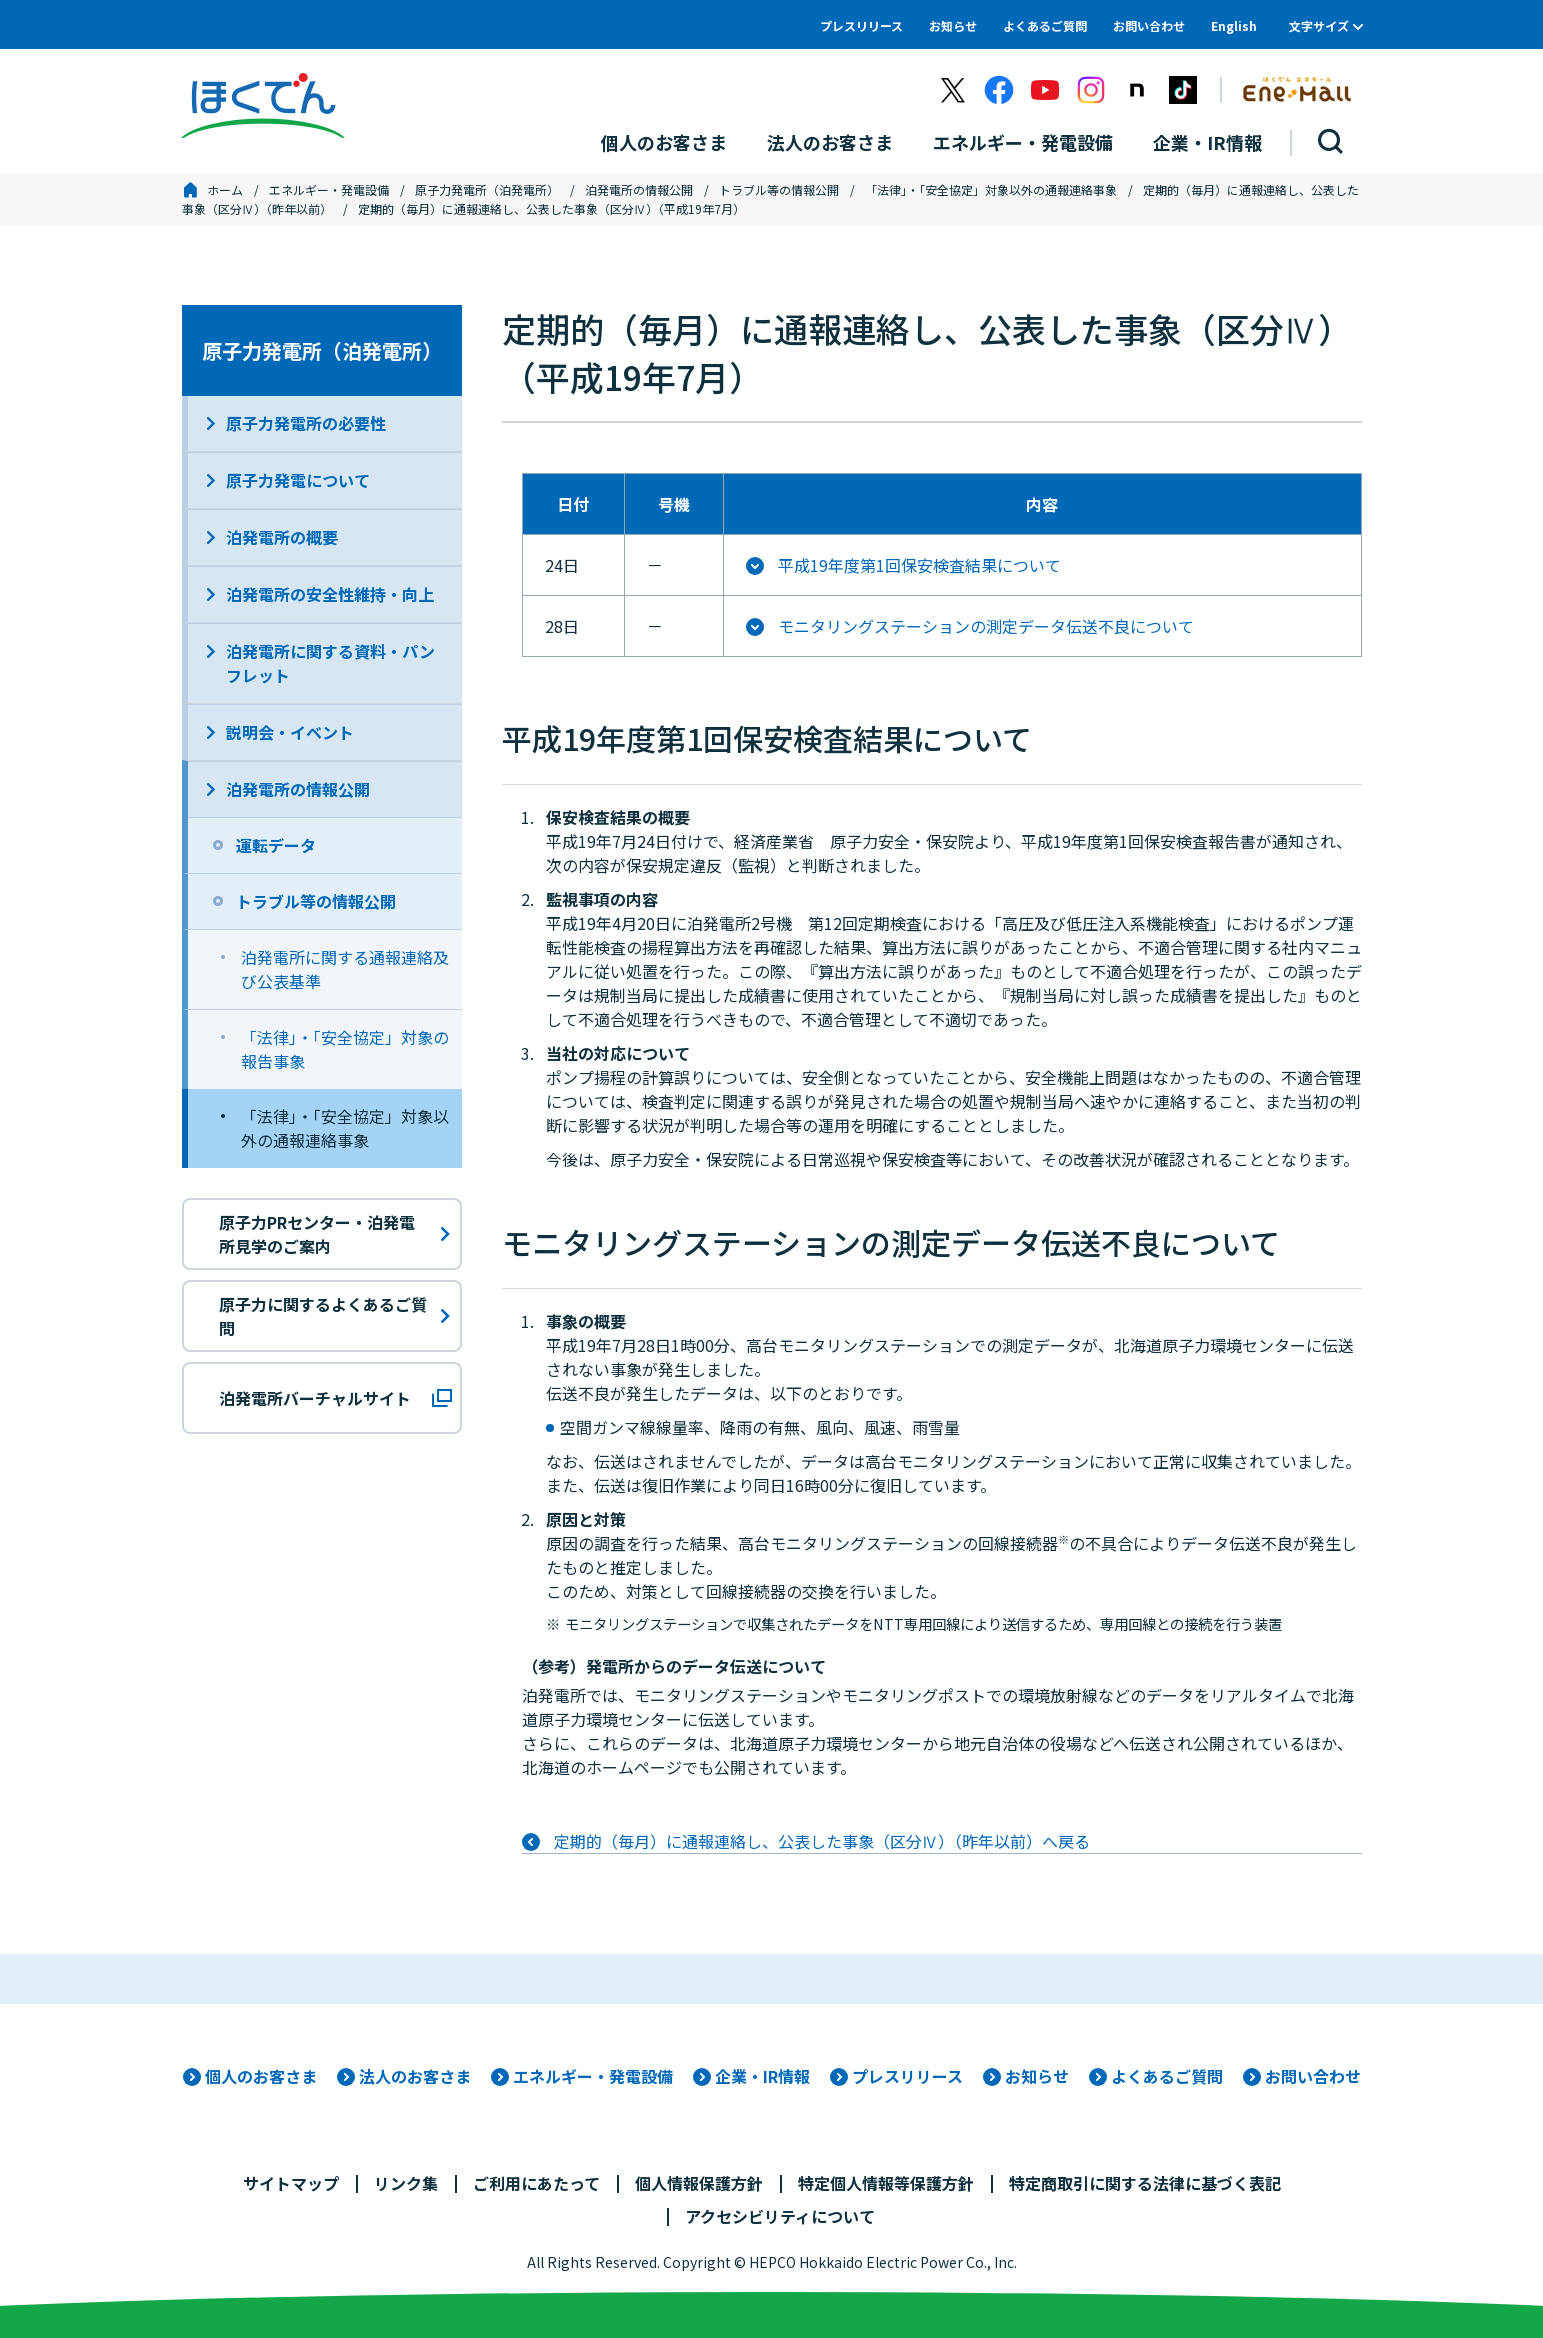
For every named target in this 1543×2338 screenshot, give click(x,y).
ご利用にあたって (536, 2183)
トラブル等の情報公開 (779, 189)
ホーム (225, 189)
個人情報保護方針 (699, 2183)
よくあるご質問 (1045, 25)
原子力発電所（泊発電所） (487, 189)
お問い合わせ (1149, 25)
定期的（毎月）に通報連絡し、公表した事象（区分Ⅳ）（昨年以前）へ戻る (822, 1841)
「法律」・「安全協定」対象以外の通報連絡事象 (991, 189)
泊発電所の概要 (282, 537)
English (1234, 25)
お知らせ (953, 25)
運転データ (276, 845)
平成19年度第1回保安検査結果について (919, 565)
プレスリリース (861, 25)
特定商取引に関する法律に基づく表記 (1145, 2183)
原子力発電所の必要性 (306, 423)
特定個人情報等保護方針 (886, 2183)
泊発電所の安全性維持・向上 (330, 594)
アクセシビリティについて (780, 2216)
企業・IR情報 (762, 2076)
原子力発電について (298, 480)
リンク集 (406, 2183)
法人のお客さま (415, 2076)
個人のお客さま (261, 2076)
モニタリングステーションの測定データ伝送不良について (986, 626)
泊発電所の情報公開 (639, 189)
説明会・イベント (290, 732)
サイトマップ (291, 2183)
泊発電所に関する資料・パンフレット (330, 663)
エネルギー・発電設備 (329, 189)
